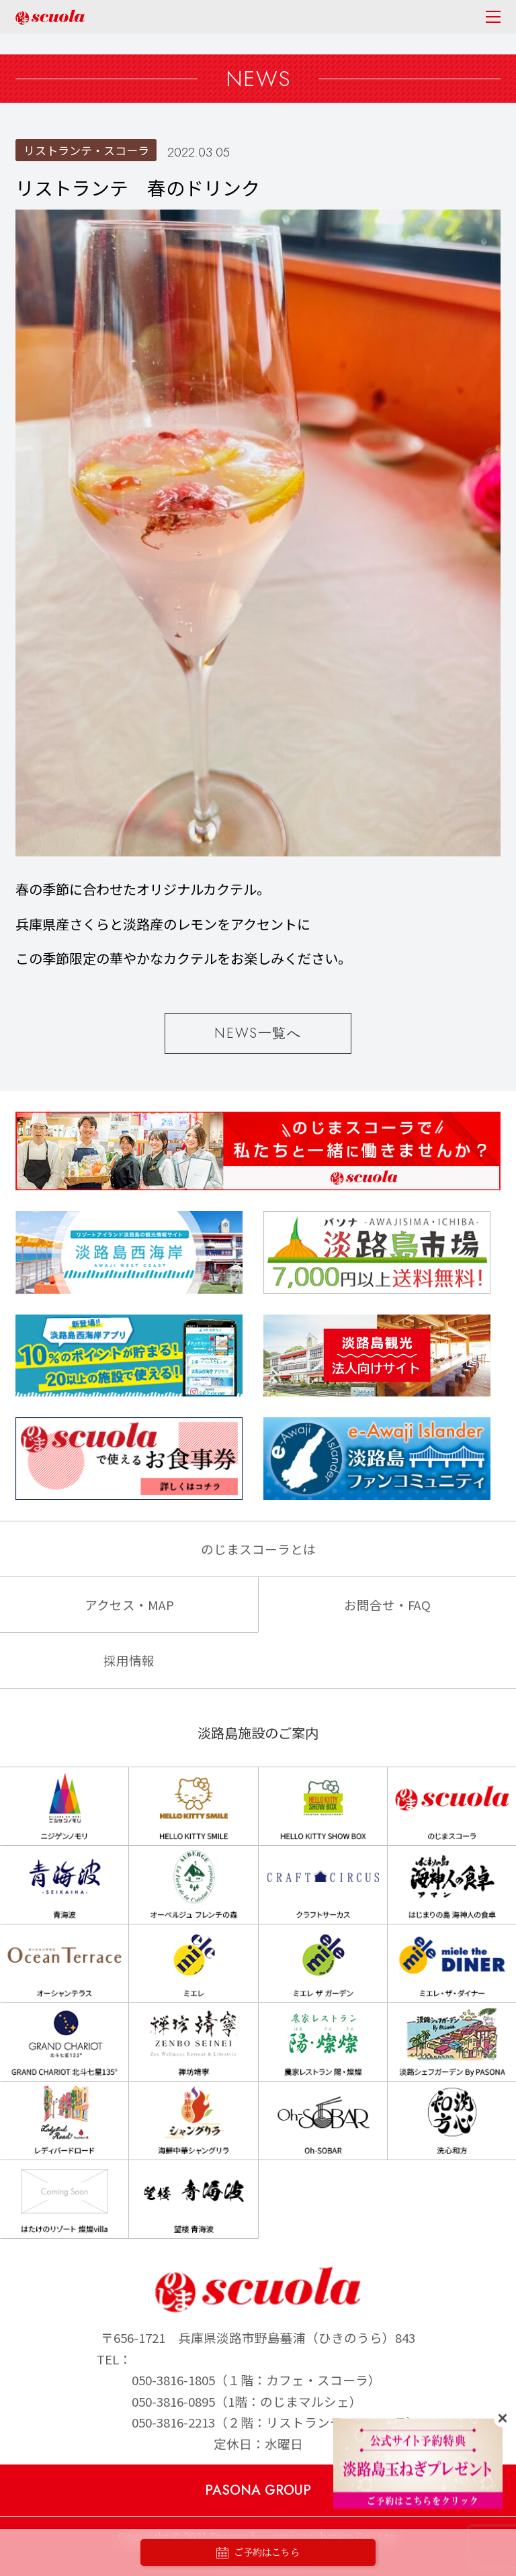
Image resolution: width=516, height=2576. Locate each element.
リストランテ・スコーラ (86, 150)
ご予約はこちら (258, 2553)
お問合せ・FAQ (387, 1604)
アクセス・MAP (129, 1604)
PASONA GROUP (258, 2490)
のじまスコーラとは (258, 1549)
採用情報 (129, 1660)
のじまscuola (50, 17)
